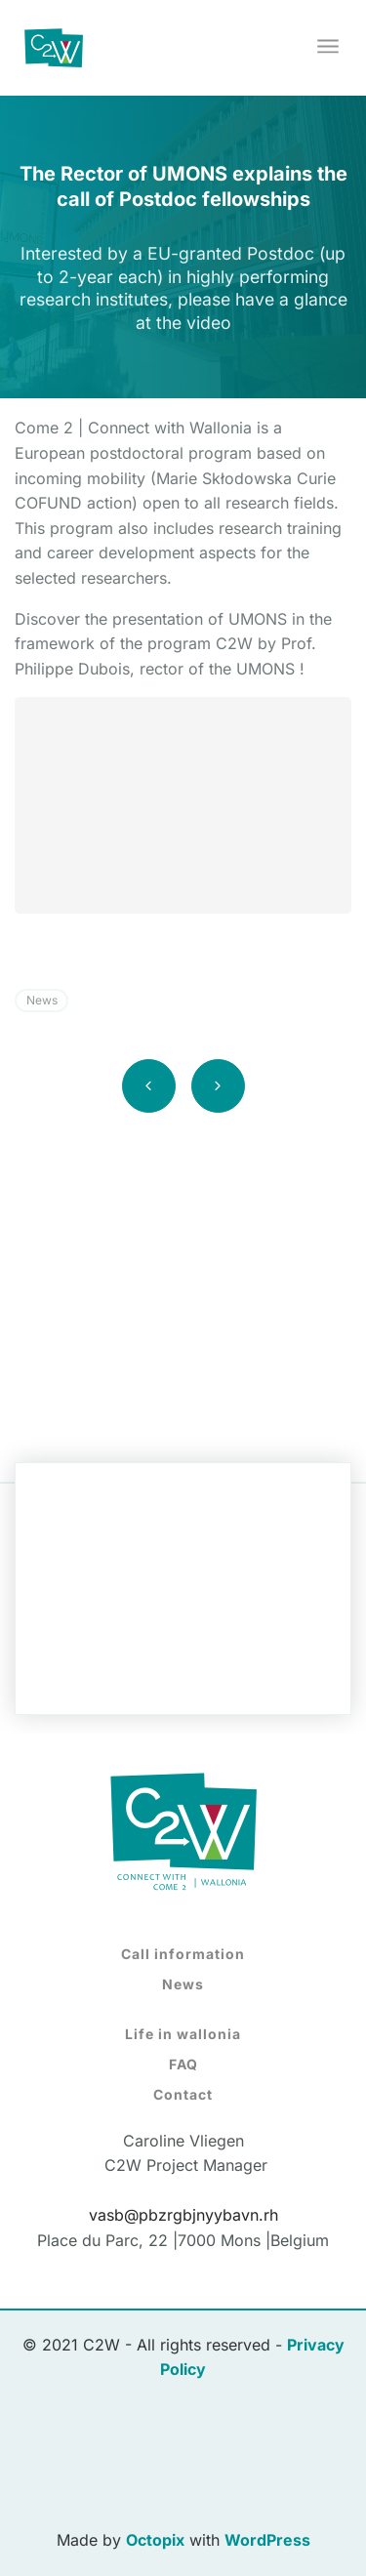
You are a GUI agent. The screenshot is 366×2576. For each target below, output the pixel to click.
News (42, 1000)
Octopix (155, 2540)
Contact (183, 2094)
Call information (183, 1953)
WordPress (267, 2540)
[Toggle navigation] (329, 47)
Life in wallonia (183, 2033)
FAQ (183, 2064)
